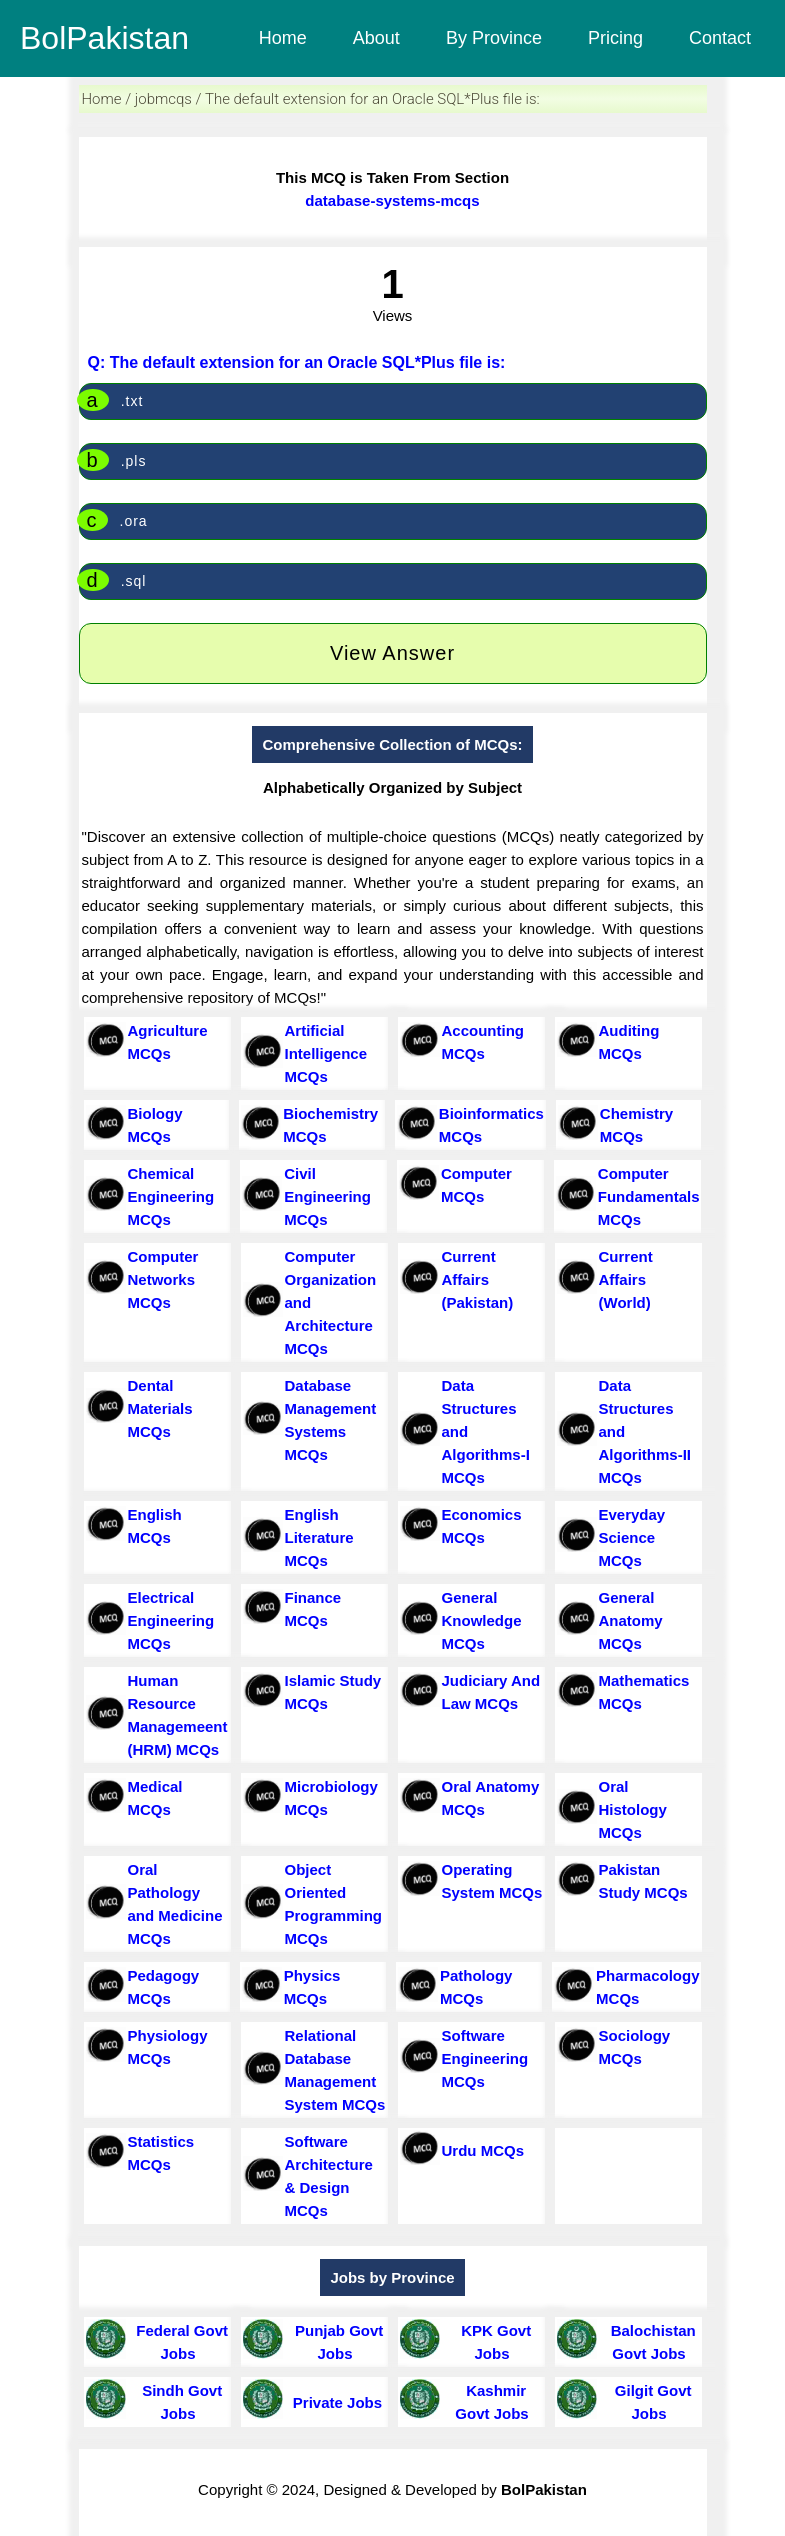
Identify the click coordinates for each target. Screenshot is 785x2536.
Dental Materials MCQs (160, 1408)
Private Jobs (334, 2402)
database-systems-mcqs (392, 200)
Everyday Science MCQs (632, 1537)
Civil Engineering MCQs (327, 1196)
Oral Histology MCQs (633, 1809)
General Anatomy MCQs (631, 1620)
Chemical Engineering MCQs (171, 1196)
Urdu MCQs (483, 2150)
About (376, 38)
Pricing (615, 38)
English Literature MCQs (319, 1537)
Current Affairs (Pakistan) (478, 1279)
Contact (720, 38)
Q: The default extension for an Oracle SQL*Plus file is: (297, 362)
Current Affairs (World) (626, 1279)
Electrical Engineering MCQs (171, 1620)
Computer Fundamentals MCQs (649, 1196)
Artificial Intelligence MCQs (326, 1053)
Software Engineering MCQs (485, 2058)
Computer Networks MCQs (163, 1279)
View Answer (392, 653)
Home (283, 38)
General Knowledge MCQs (482, 1620)
